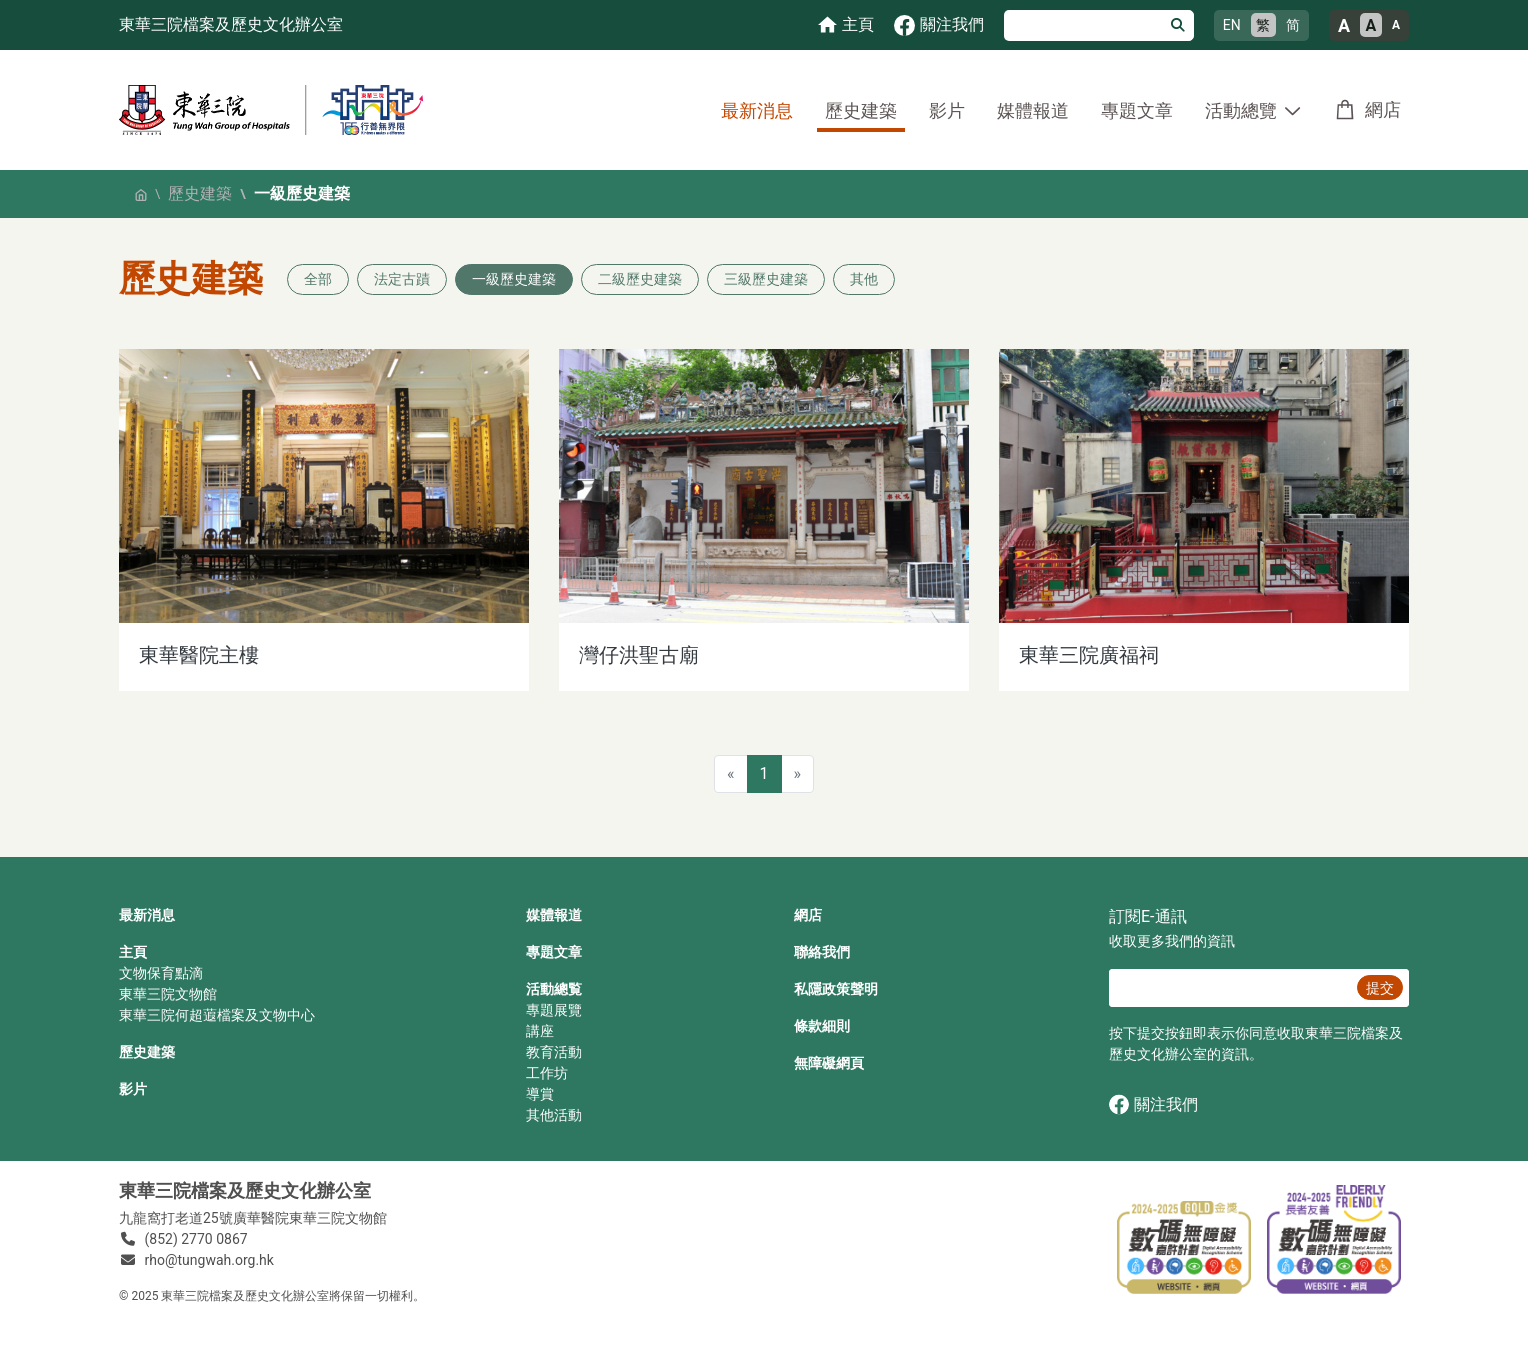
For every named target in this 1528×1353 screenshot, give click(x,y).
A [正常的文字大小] (1371, 25)
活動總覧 (554, 989)
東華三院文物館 (168, 994)
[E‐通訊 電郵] (1230, 988)
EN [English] (1232, 25)
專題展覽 (554, 1010)
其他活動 (554, 1115)
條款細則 (822, 1026)
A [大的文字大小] (1344, 25)
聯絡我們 (822, 952)
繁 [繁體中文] (1263, 25)
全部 (318, 279)
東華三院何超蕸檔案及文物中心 (217, 1015)
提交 (1380, 988)
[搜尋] (1083, 25)
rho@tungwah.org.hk (209, 1260)
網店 (1383, 109)
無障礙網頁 (829, 1063)
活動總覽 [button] (1241, 110)
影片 (947, 110)
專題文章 (1137, 110)
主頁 (133, 952)
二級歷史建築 (640, 279)
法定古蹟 (402, 279)
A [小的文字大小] (1396, 25)
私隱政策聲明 (836, 989)
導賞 (540, 1094)
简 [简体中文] (1293, 25)
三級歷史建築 (766, 279)
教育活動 (554, 1052)
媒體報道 (1033, 110)
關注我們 (1153, 1104)
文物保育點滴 (161, 973)
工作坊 (547, 1073)
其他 (864, 279)
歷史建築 (861, 110)
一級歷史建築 (514, 279)
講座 (540, 1031)
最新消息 (757, 110)
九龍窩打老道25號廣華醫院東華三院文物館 (253, 1218)
